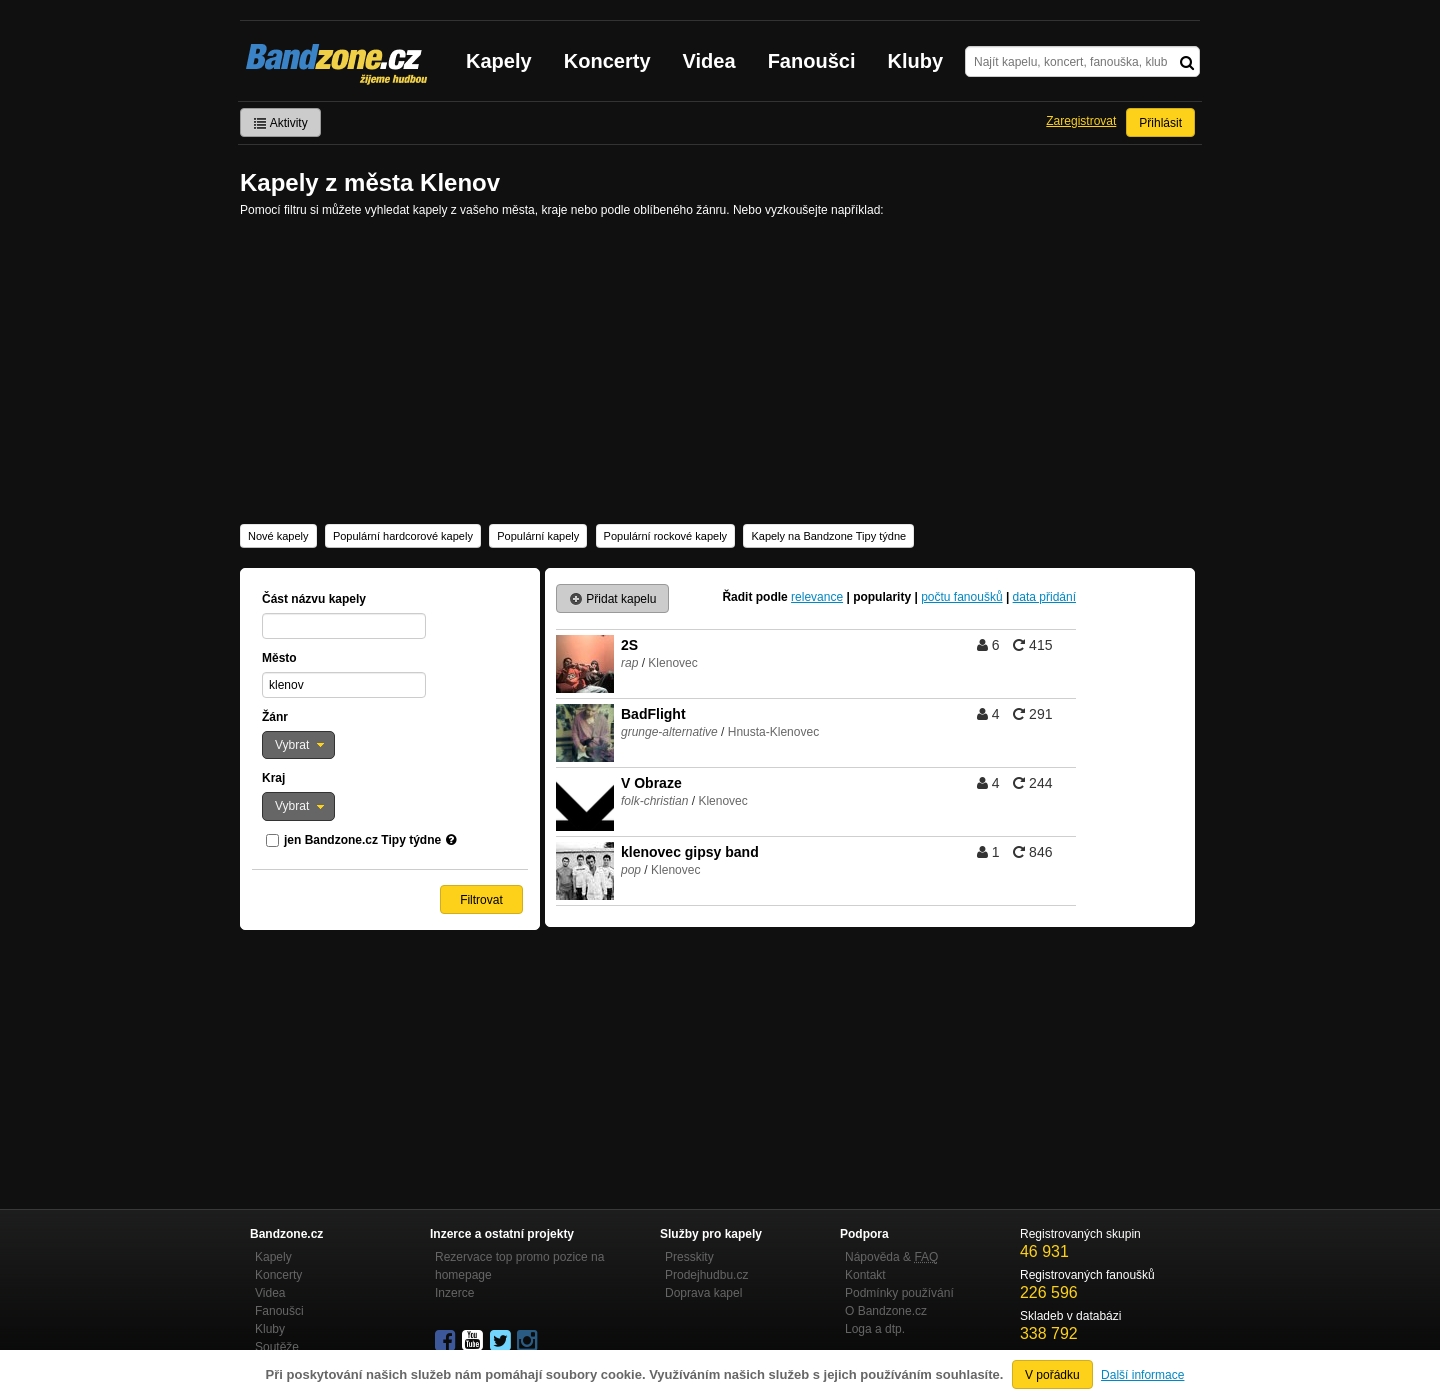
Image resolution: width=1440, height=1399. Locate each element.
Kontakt (865, 1275)
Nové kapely (278, 536)
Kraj (273, 778)
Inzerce (454, 1293)
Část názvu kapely (314, 599)
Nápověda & (891, 1257)
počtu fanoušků (961, 597)
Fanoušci (812, 61)
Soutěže (277, 1347)
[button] (298, 745)
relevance (817, 597)
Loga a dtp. (875, 1329)
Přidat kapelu (612, 599)
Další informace (1142, 1375)
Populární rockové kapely (666, 536)
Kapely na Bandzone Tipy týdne (828, 536)
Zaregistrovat (1081, 121)
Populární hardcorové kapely (403, 536)
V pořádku (1052, 1375)
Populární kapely (538, 536)
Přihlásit (1160, 123)
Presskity (689, 1257)
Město (279, 658)
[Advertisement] (720, 369)
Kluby (916, 61)
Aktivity (280, 123)
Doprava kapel (703, 1293)
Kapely (499, 61)
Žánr (275, 717)
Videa (709, 61)
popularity (882, 597)
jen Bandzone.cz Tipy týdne (362, 840)
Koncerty (607, 61)
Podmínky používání (899, 1293)
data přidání (1044, 597)
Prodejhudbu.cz (706, 1275)
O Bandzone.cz (886, 1311)
